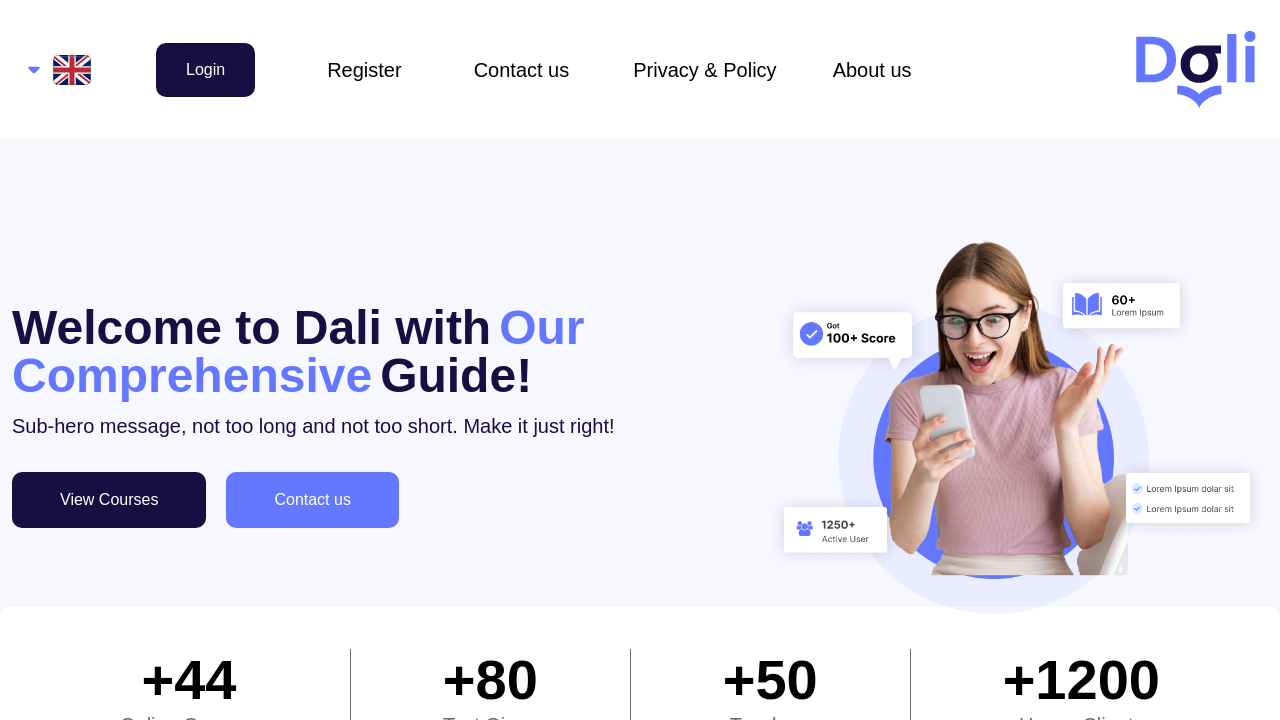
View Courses (109, 499)
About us (872, 70)
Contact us (522, 70)
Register (364, 70)
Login (205, 69)
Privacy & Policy (704, 70)
